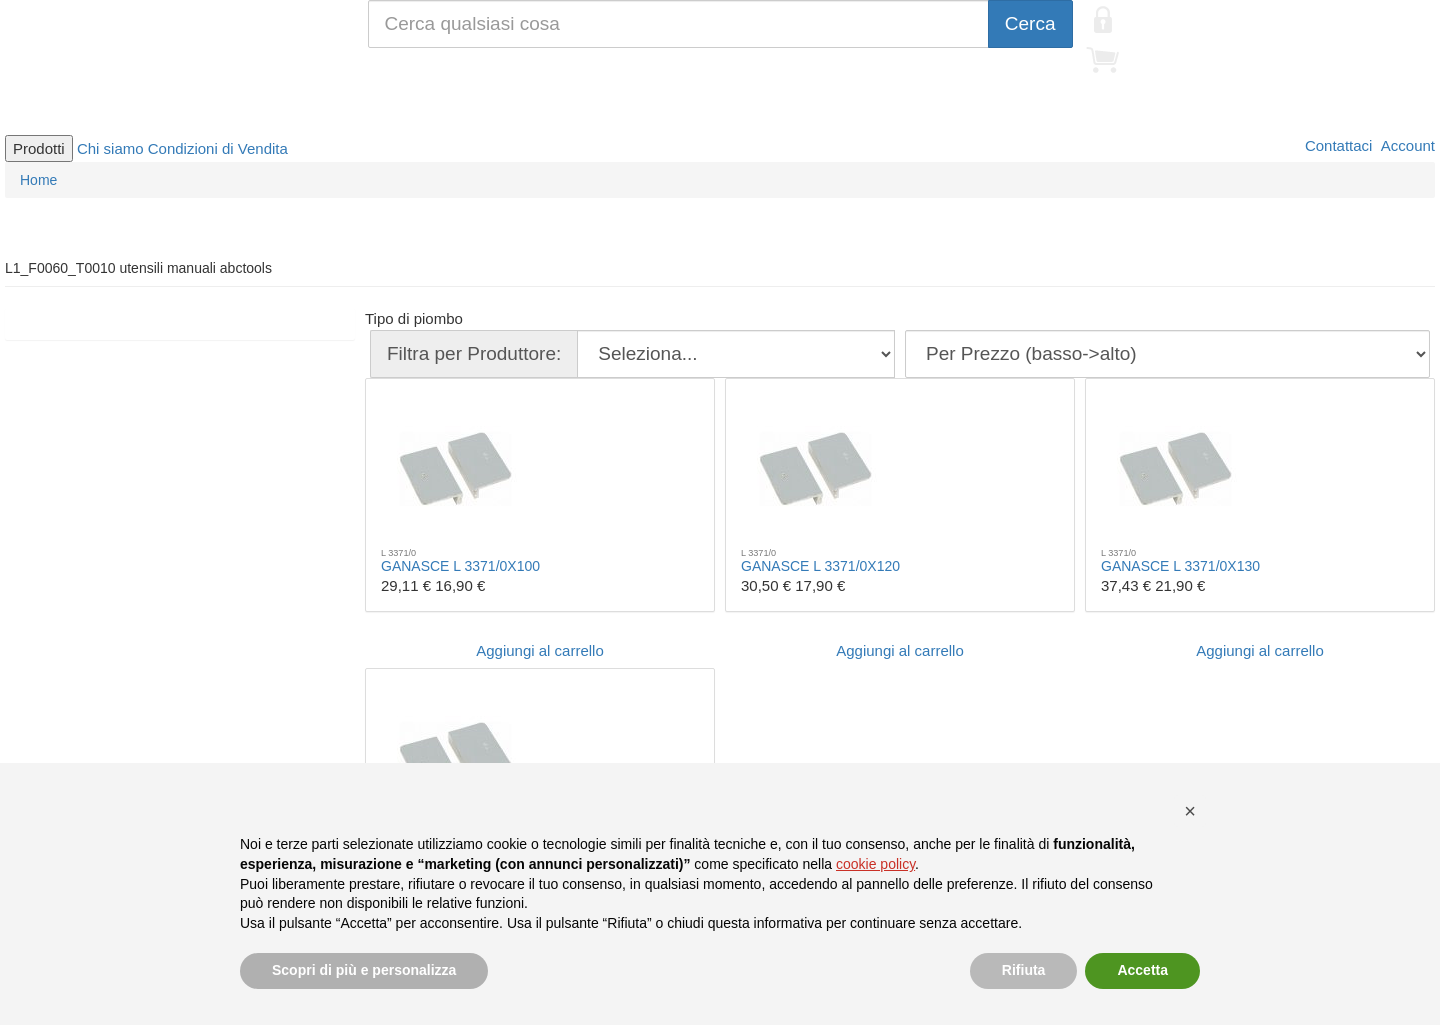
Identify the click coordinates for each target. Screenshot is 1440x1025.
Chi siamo (110, 148)
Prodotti (39, 148)
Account (1406, 145)
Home (38, 180)
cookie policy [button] (875, 864)
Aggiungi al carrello (540, 650)
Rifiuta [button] (1024, 970)
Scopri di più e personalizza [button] (364, 970)
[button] (1190, 811)
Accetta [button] (1142, 970)
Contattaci (1337, 145)
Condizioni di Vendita (218, 148)
